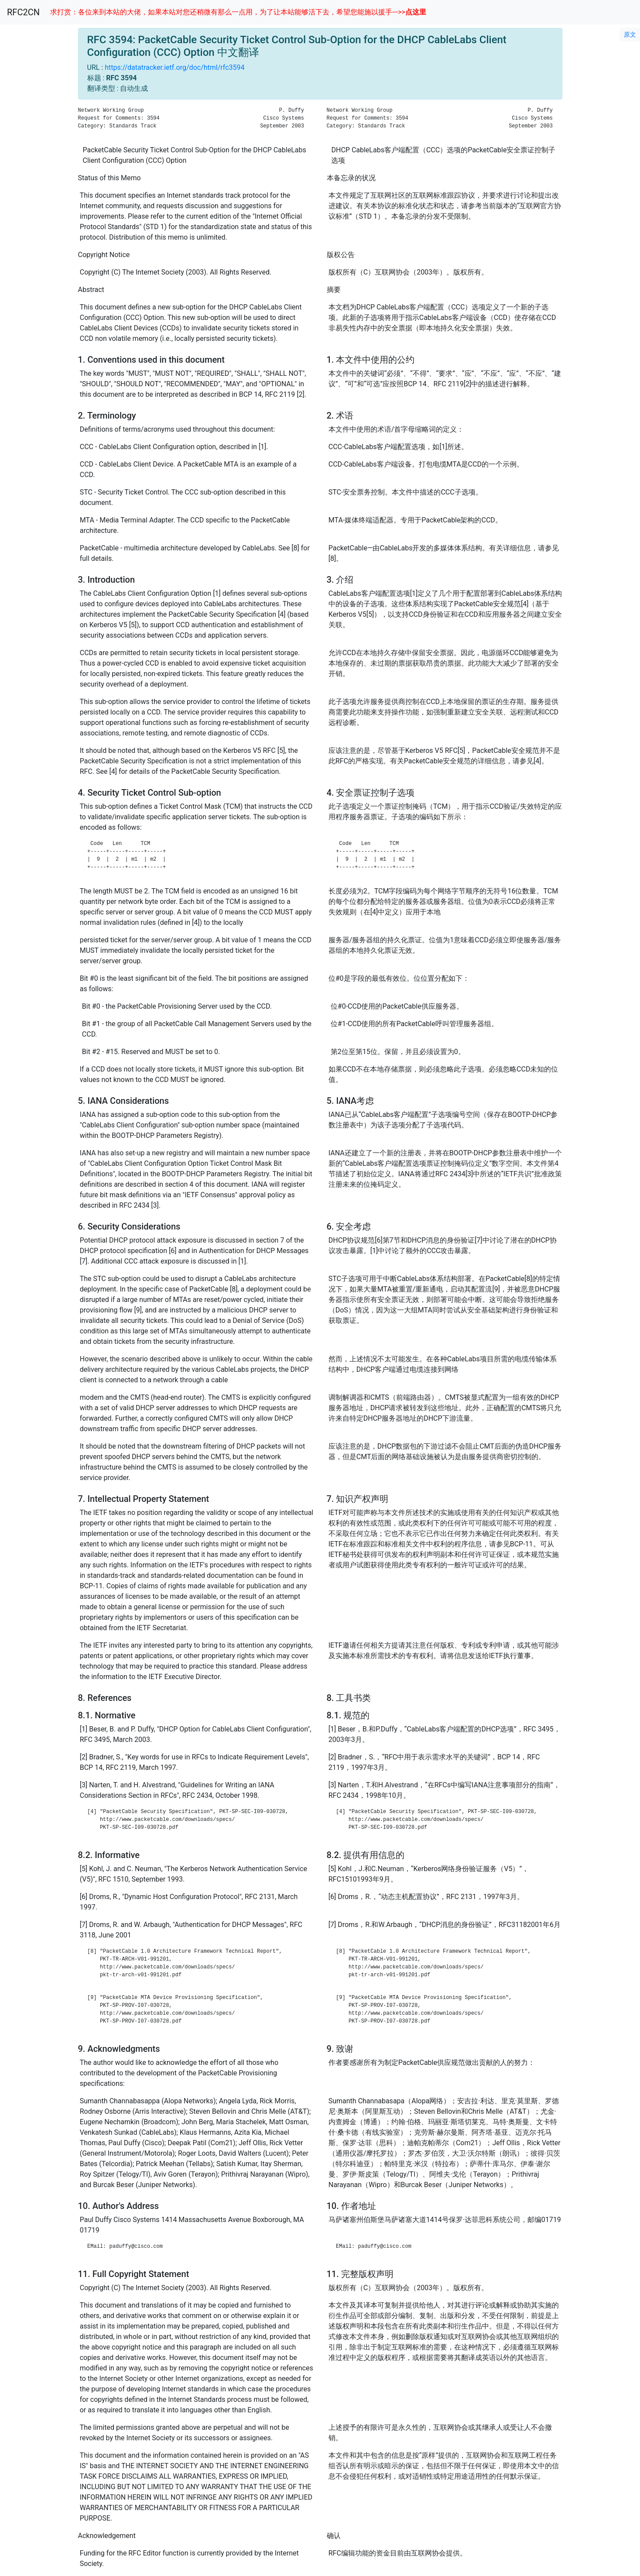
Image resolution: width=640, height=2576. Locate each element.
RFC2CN (23, 12)
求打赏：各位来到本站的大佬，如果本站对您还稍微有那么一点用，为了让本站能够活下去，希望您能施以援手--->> (238, 12)
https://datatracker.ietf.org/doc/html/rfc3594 (174, 67)
